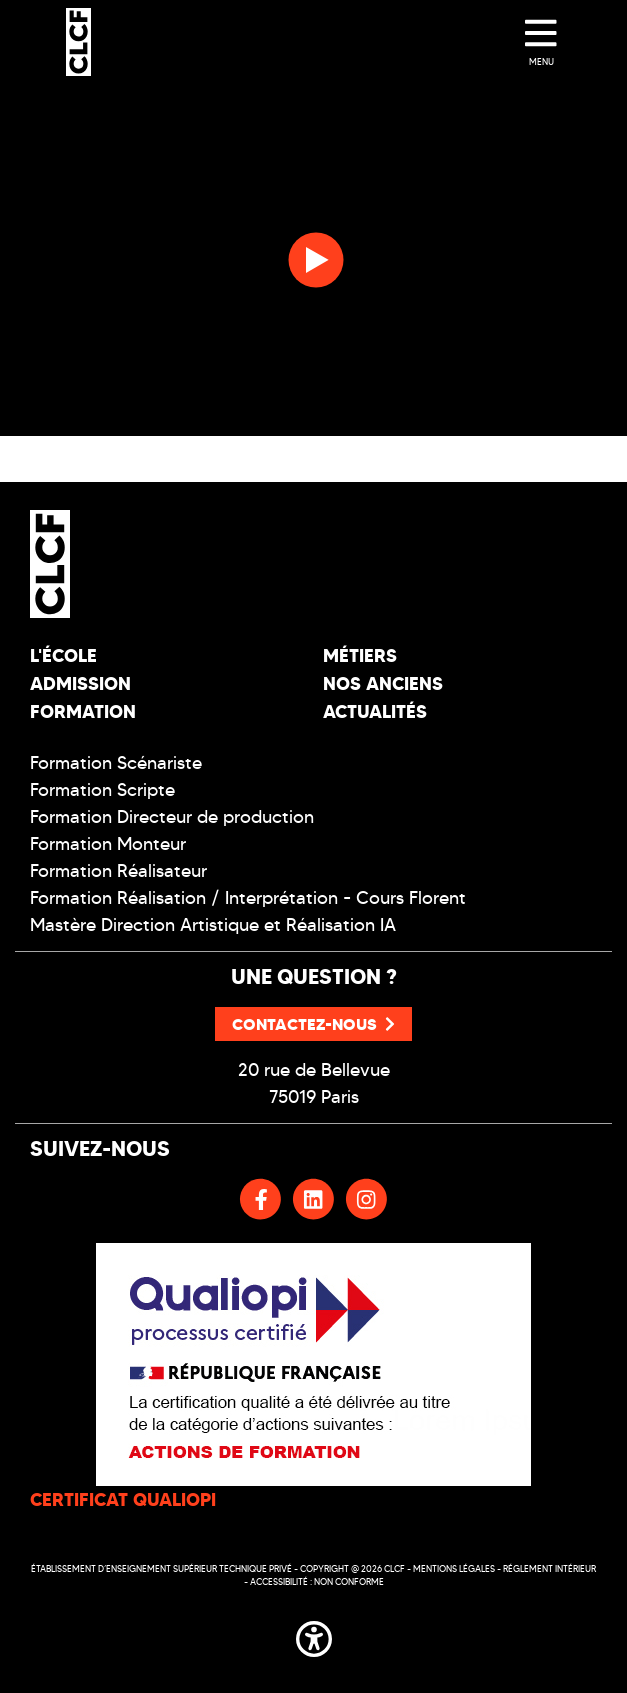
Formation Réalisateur (118, 871)
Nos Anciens (383, 683)
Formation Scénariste (116, 763)
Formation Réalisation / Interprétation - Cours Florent (248, 898)
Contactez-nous (313, 1024)
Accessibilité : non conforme (317, 1581)
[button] (314, 1635)
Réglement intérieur (549, 1568)
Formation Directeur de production (172, 817)
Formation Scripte (102, 790)
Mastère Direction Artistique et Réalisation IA (213, 925)
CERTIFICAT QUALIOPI (123, 1499)
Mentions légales (454, 1568)
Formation (83, 711)
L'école (63, 655)
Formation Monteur (108, 844)
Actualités (375, 711)
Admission (80, 683)
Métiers (360, 655)
